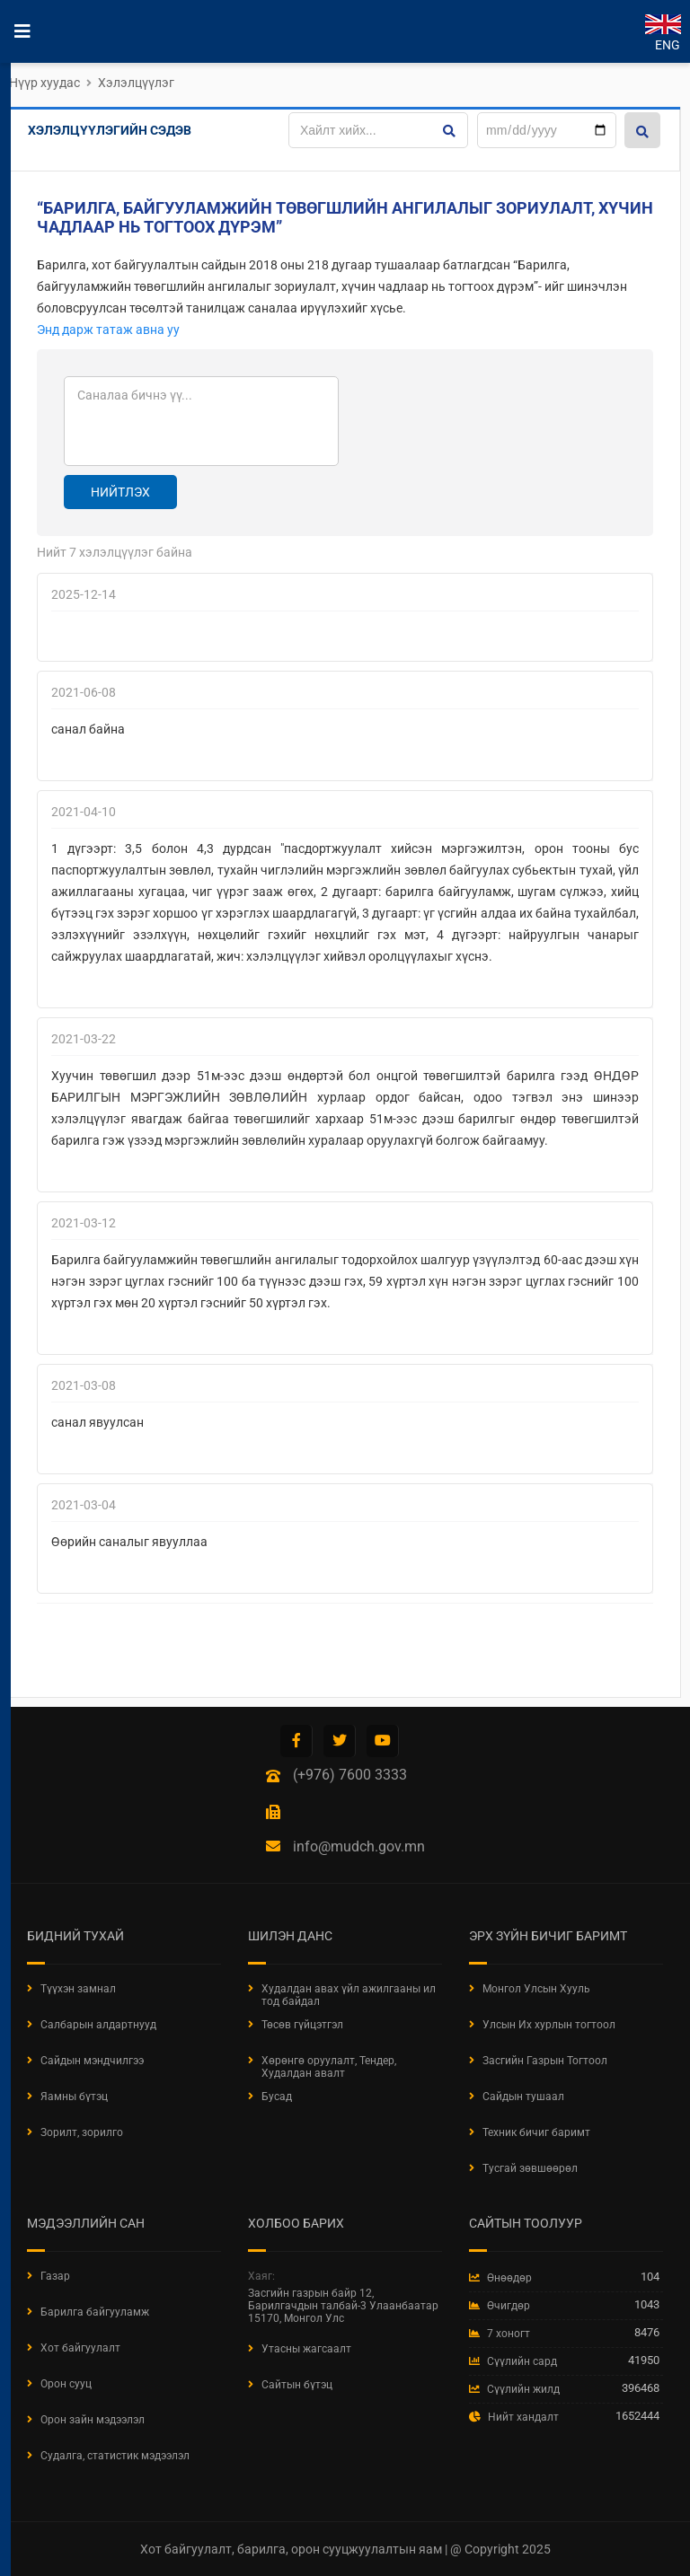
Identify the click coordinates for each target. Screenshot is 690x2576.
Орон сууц (66, 2384)
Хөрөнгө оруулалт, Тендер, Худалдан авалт (328, 2066)
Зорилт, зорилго (81, 2132)
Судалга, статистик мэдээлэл (115, 2455)
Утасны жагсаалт (306, 2349)
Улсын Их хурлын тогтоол (548, 2024)
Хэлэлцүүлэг (136, 82)
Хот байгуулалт (80, 2348)
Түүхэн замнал (78, 1989)
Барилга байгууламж (94, 2312)
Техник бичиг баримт (536, 2132)
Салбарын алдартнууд (98, 2024)
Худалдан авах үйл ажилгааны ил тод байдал (348, 1995)
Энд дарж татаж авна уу (108, 329)
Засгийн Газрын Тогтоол (544, 2060)
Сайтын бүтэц (296, 2384)
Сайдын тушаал (523, 2096)
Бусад (276, 2096)
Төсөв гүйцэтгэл (302, 2024)
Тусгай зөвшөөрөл (530, 2168)
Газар (55, 2276)
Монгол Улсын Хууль (536, 1989)
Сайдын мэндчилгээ (92, 2060)
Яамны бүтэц (74, 2096)
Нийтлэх (120, 492)
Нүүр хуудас (44, 82)
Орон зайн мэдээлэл (92, 2419)
